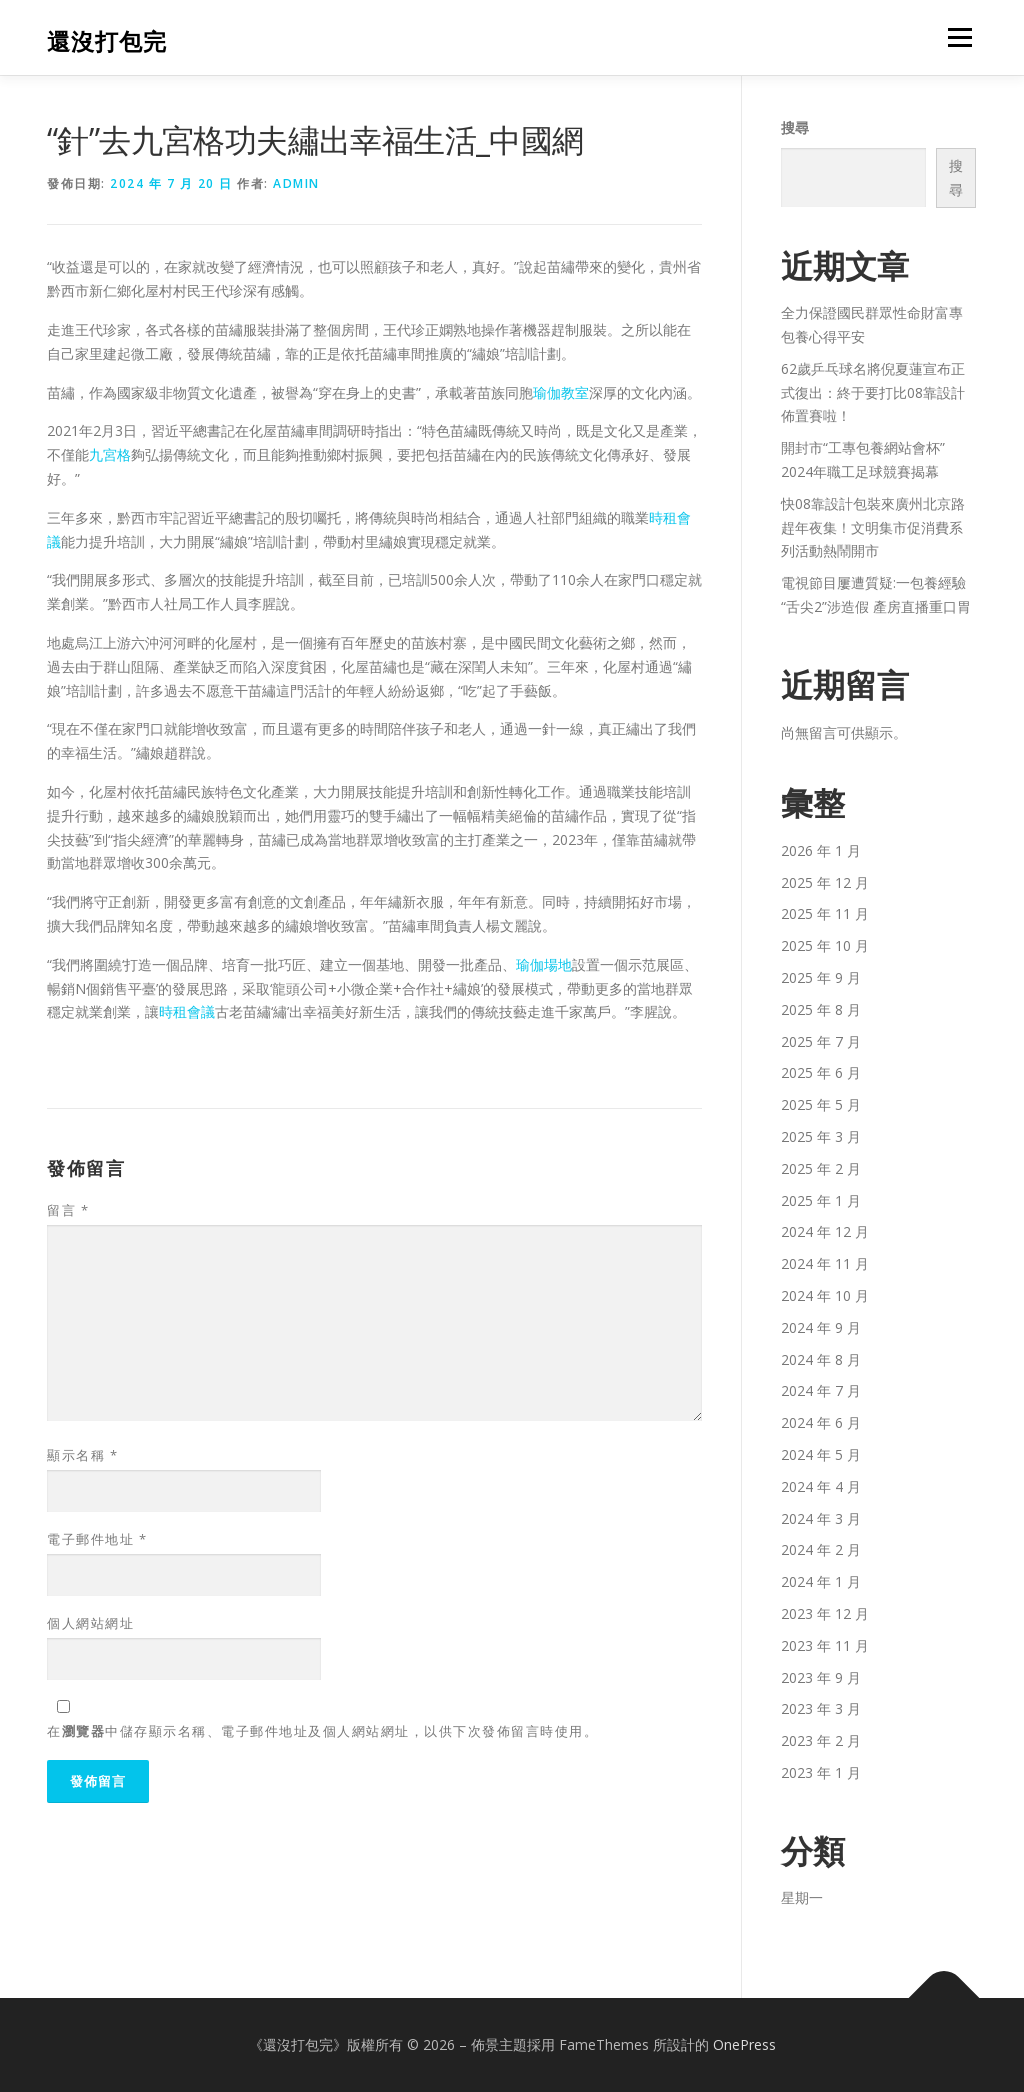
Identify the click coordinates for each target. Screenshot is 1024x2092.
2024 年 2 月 (821, 1549)
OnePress (744, 2044)
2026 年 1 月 (821, 850)
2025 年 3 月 (821, 1136)
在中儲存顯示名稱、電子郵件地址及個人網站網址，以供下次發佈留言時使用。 (322, 1731)
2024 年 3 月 (821, 1518)
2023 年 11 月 (825, 1645)
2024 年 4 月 (821, 1486)
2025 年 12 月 (825, 882)
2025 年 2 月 (821, 1168)
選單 (957, 37)
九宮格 (110, 454)
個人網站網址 (90, 1623)
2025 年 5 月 (821, 1104)
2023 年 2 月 (821, 1740)
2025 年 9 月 (821, 977)
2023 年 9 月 (821, 1677)
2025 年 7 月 (821, 1041)
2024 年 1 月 (821, 1581)
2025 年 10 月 (825, 945)
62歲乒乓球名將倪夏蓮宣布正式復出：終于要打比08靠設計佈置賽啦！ (873, 392)
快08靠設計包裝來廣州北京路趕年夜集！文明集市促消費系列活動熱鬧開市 (873, 527)
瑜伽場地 (544, 964)
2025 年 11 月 (825, 913)
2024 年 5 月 (821, 1454)
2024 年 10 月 (825, 1295)
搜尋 (795, 127)
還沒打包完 (107, 40)
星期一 (802, 1897)
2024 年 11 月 (825, 1263)
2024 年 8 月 (821, 1359)
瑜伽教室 (561, 392)
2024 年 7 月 (821, 1390)
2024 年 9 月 (821, 1327)
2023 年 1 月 (821, 1772)
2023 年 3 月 (821, 1708)
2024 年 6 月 (821, 1422)
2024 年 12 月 (825, 1231)
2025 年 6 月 (821, 1072)
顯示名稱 (82, 1455)
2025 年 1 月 (821, 1200)
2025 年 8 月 (821, 1009)
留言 (68, 1210)
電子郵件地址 (97, 1539)
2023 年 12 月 (825, 1613)
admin (296, 183)
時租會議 (187, 1011)
